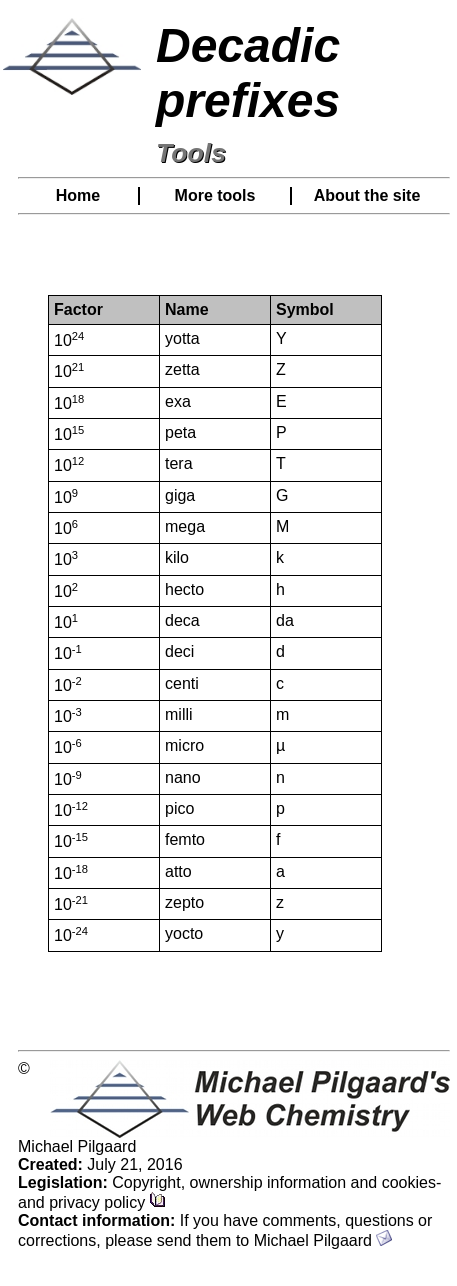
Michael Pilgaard (323, 1240)
